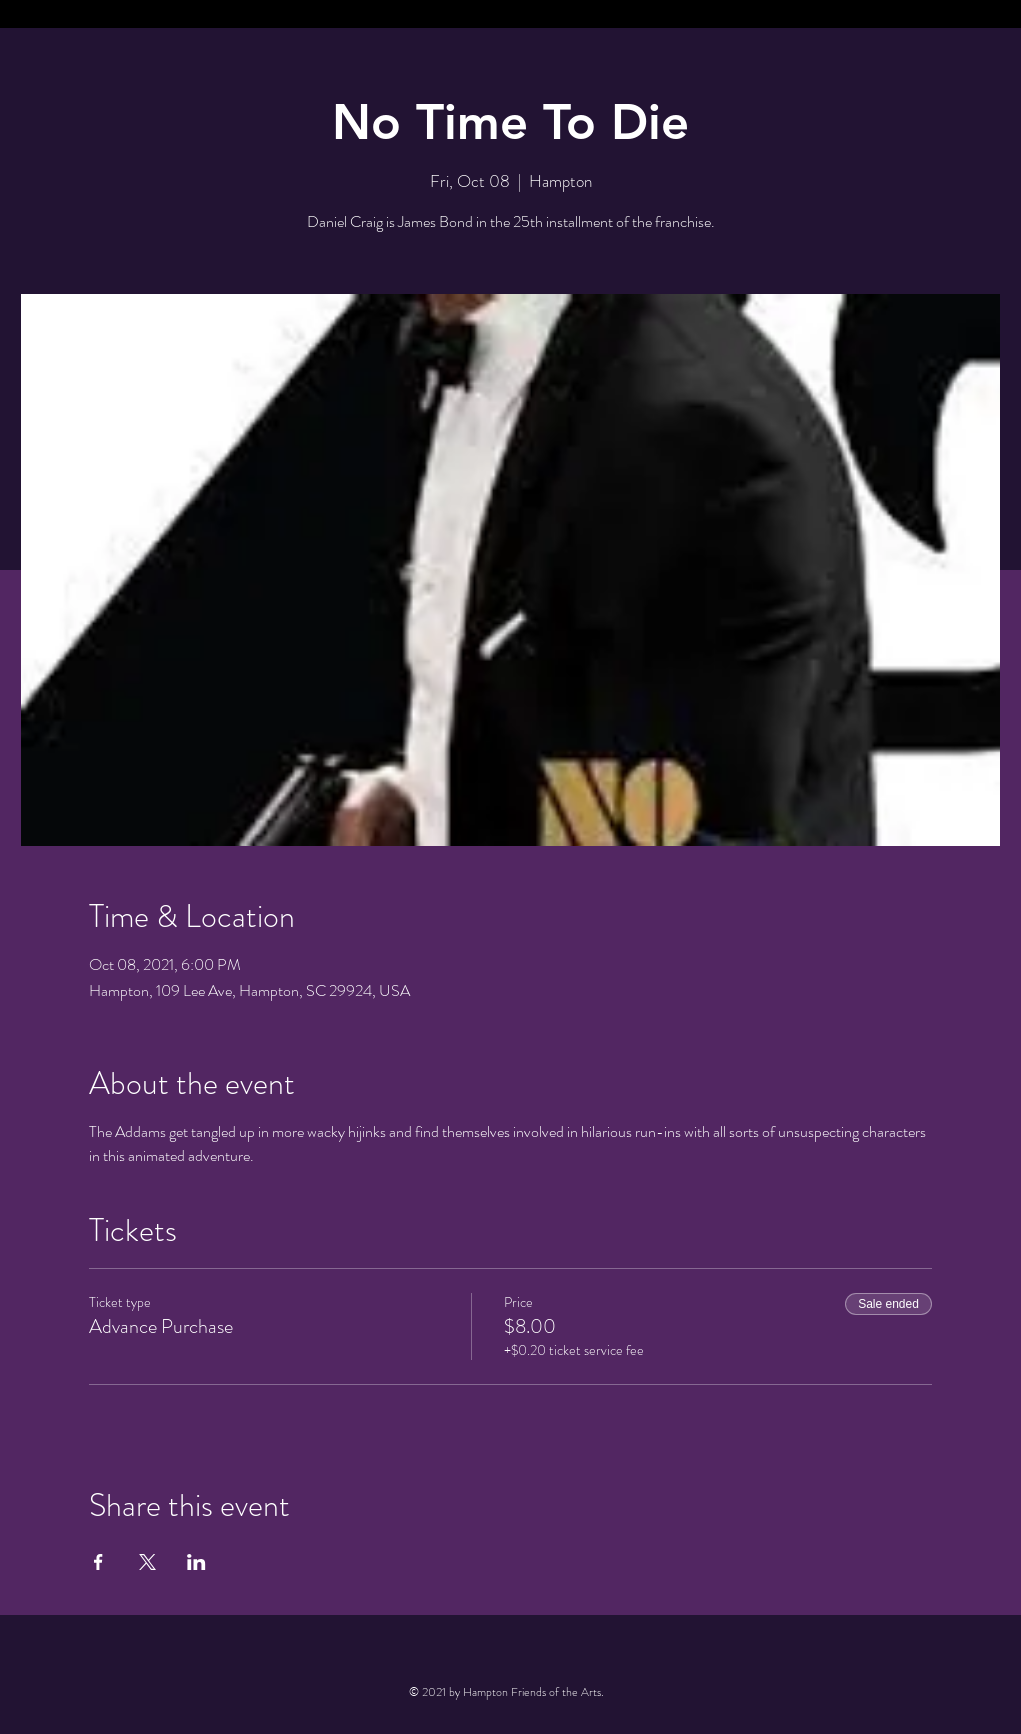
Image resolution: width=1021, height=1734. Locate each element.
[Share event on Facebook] (98, 1562)
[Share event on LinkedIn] (196, 1562)
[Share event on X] (147, 1562)
